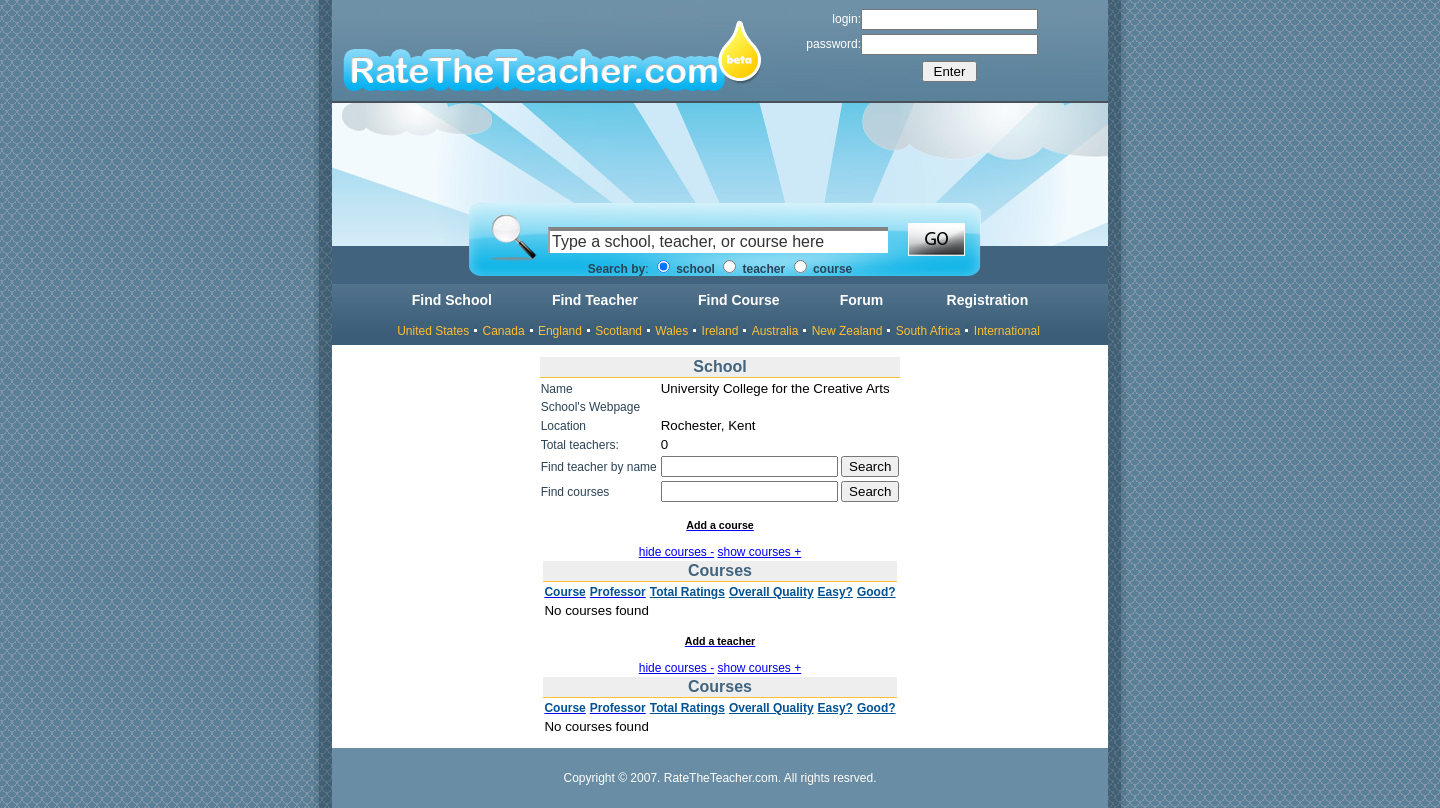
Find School (452, 300)
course (823, 269)
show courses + (760, 552)
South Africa (928, 331)
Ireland (720, 331)
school (686, 269)
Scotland (618, 331)
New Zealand (847, 331)
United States (433, 331)
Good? (876, 592)
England (560, 331)
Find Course (739, 300)
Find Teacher (595, 300)
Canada (504, 331)
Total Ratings (687, 592)
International (1007, 331)
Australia (775, 331)
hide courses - (676, 552)
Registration (988, 300)
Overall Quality (771, 592)
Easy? (835, 592)
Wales (671, 331)
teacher (754, 269)
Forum (862, 300)
